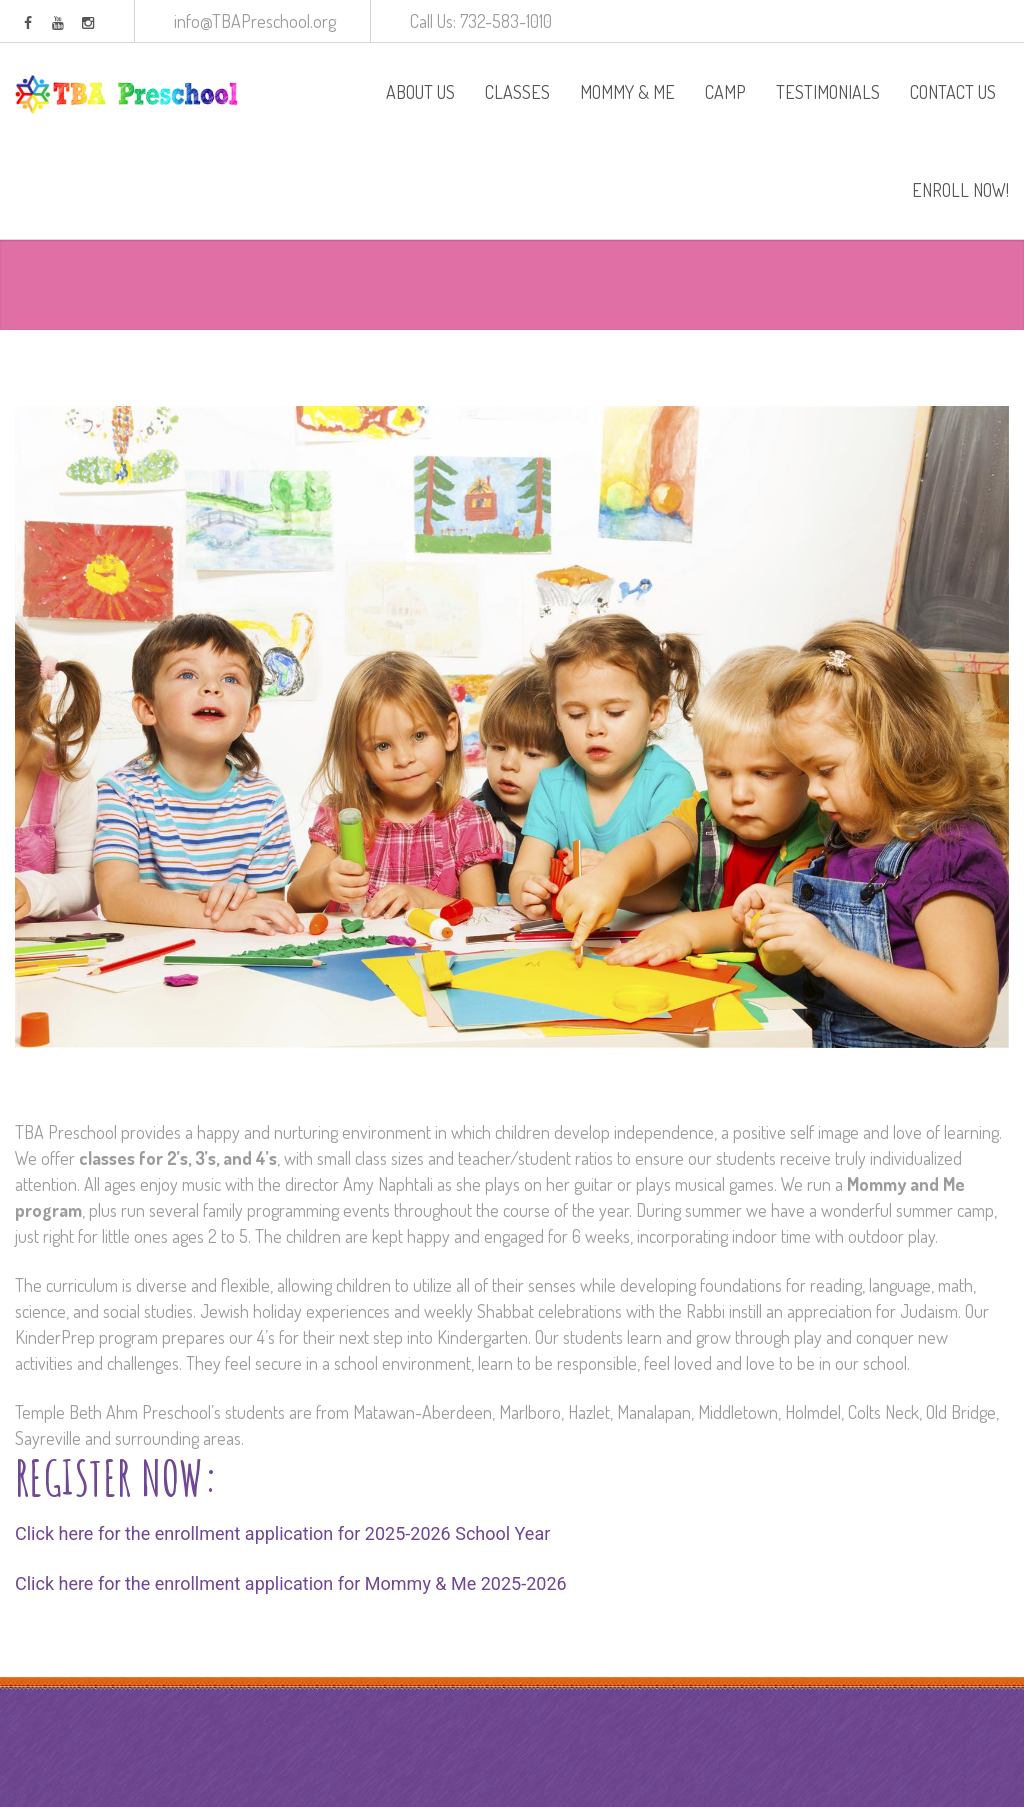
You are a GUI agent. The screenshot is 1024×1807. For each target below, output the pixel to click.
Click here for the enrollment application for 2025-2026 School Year (282, 1533)
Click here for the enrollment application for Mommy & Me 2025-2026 (291, 1583)
